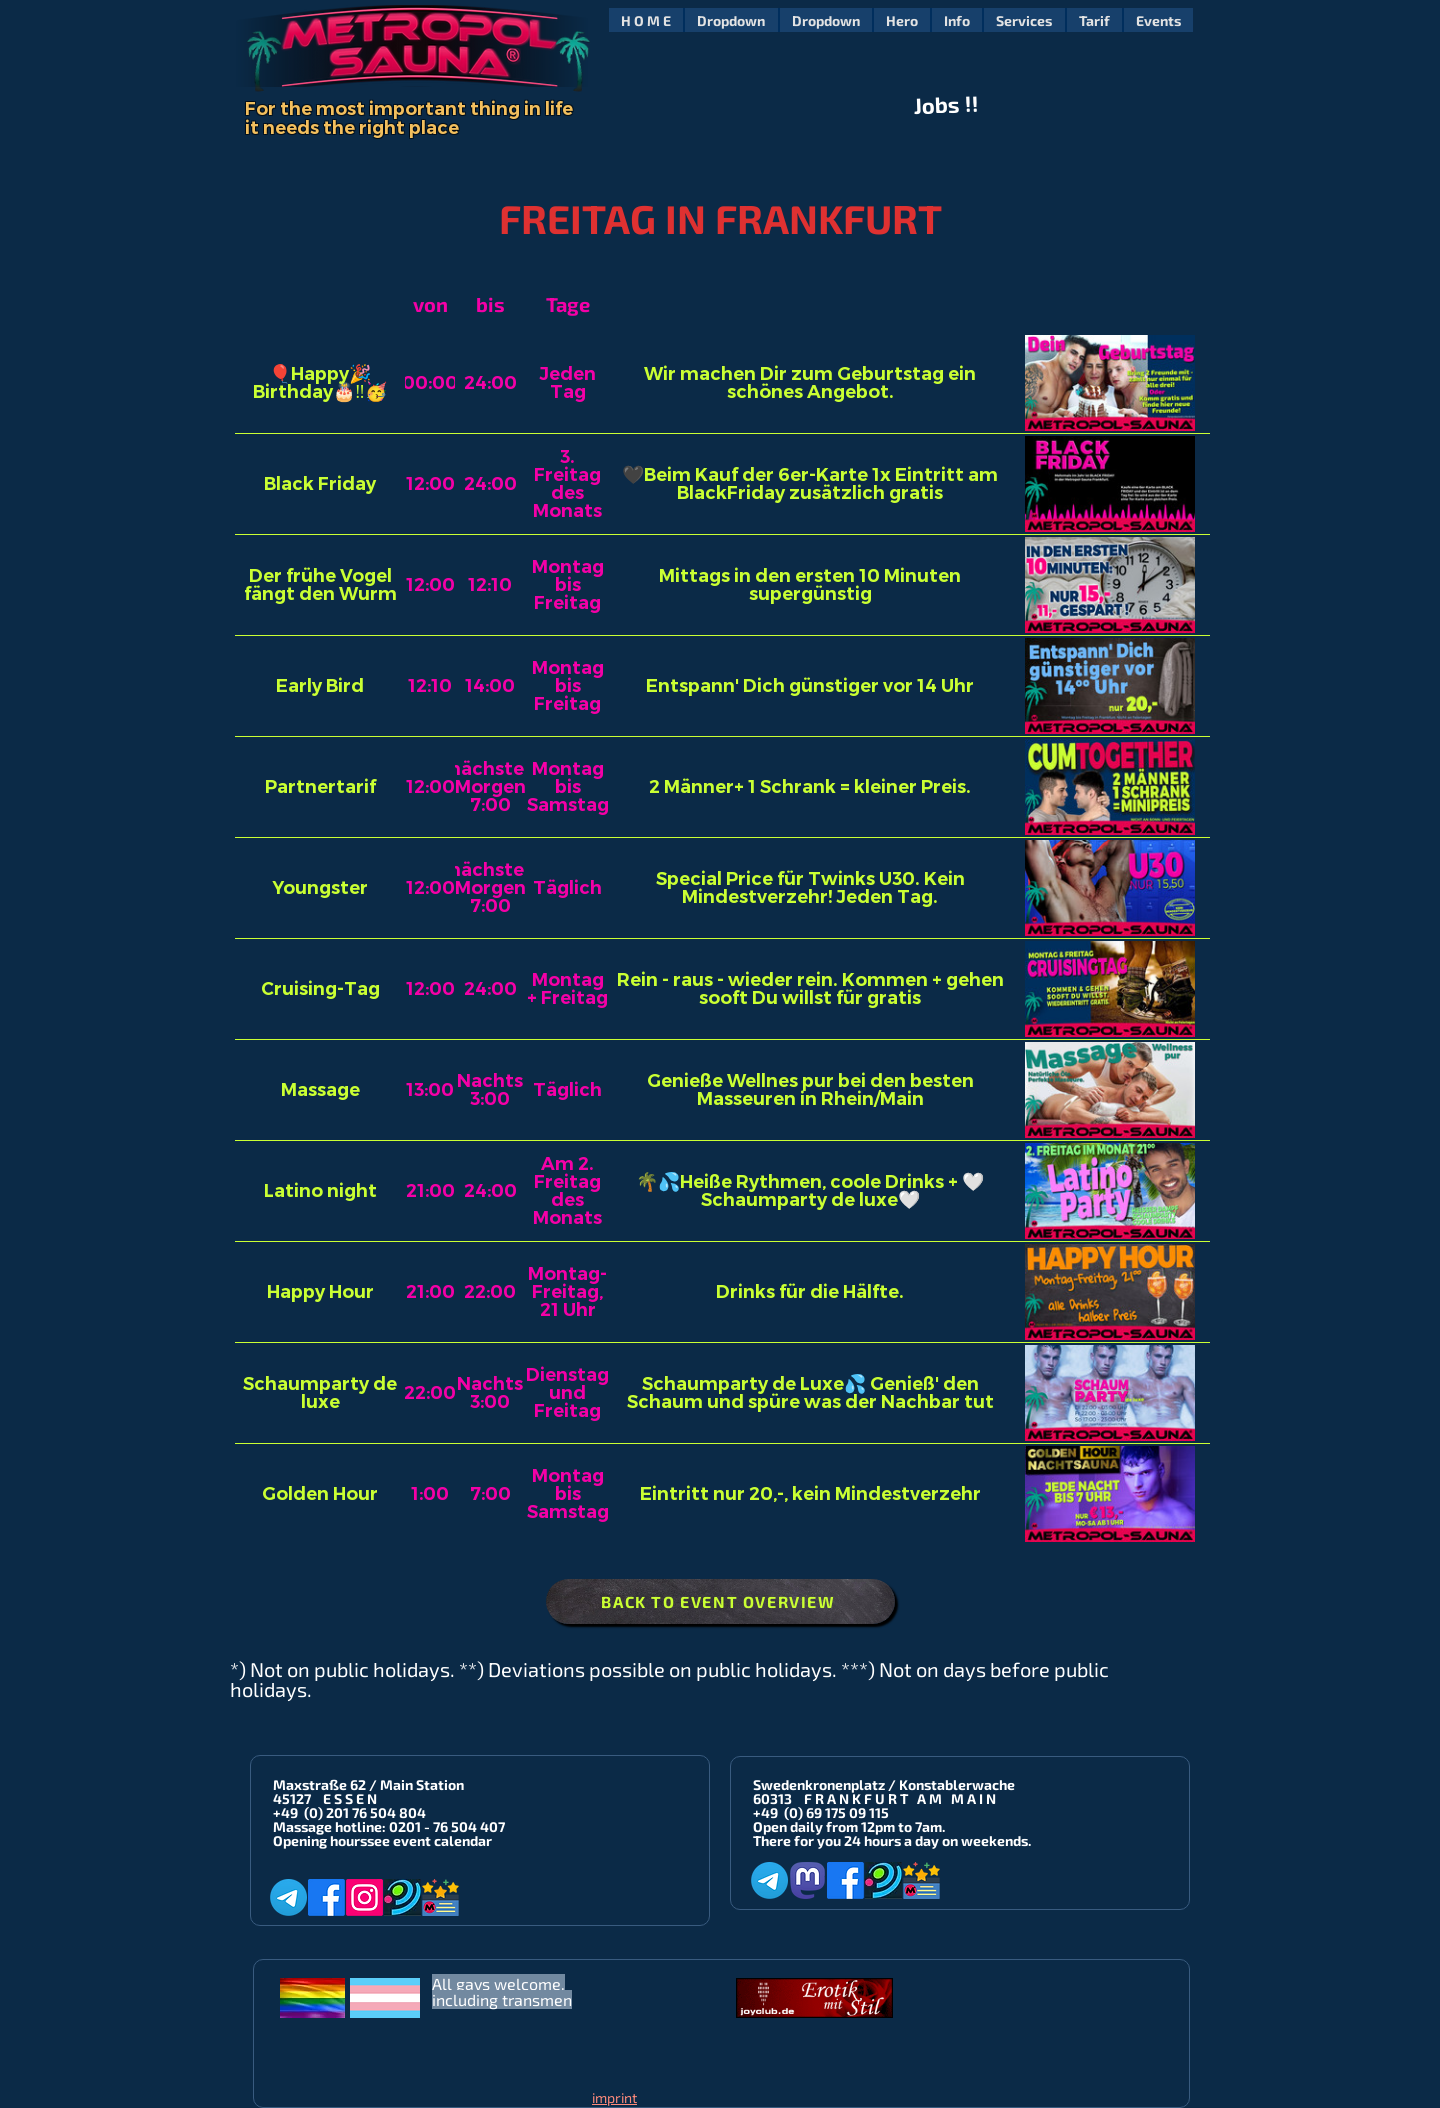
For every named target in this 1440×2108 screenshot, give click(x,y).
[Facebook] (326, 1897)
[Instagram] (364, 1897)
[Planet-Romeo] (402, 1897)
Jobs (937, 105)
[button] (731, 20)
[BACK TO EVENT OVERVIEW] (720, 1601)
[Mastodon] (807, 1880)
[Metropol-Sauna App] (440, 1897)
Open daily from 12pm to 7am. (849, 1826)
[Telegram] (288, 1897)
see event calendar (429, 1840)
